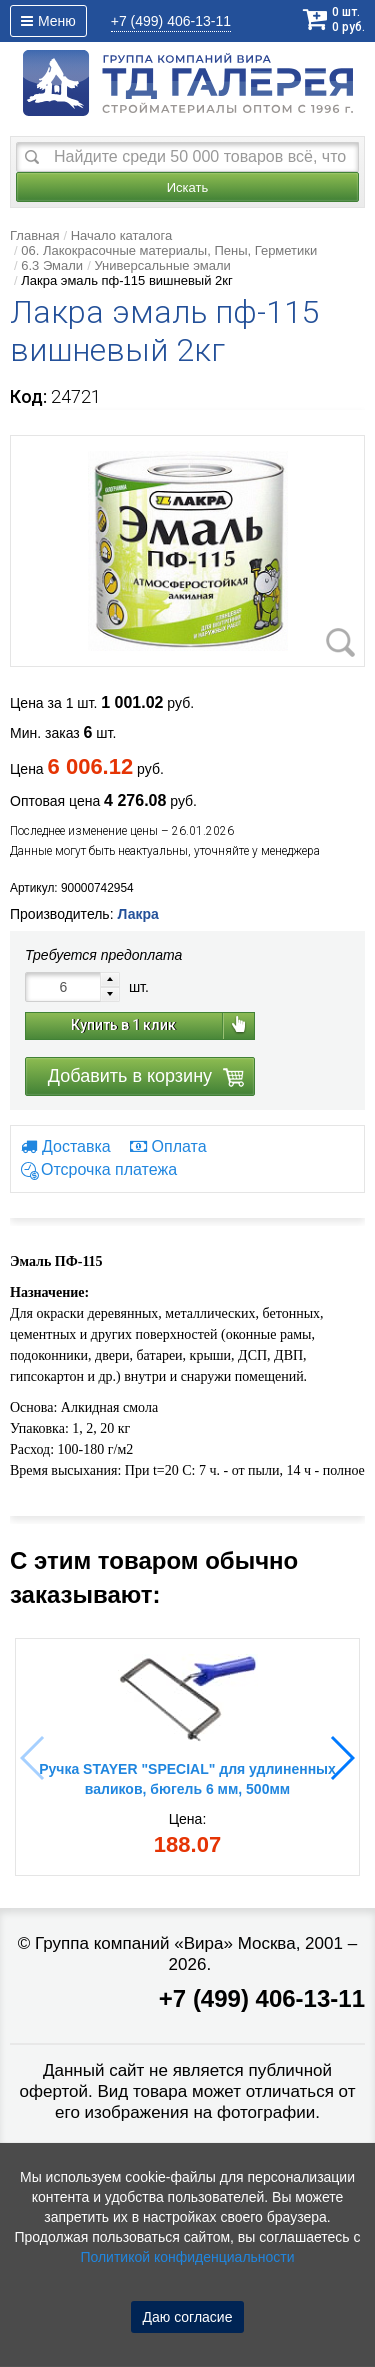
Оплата (168, 1146)
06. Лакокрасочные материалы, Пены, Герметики (169, 250)
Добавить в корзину (130, 1076)
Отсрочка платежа (109, 1170)
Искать (188, 187)
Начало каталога (122, 235)
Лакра (137, 914)
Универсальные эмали (162, 265)
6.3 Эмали (52, 265)
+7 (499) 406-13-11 (262, 1998)
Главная (34, 235)
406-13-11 (171, 21)
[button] (341, 1758)
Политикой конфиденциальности (187, 2257)
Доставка (66, 1146)
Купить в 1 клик (123, 1025)
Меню (48, 21)
